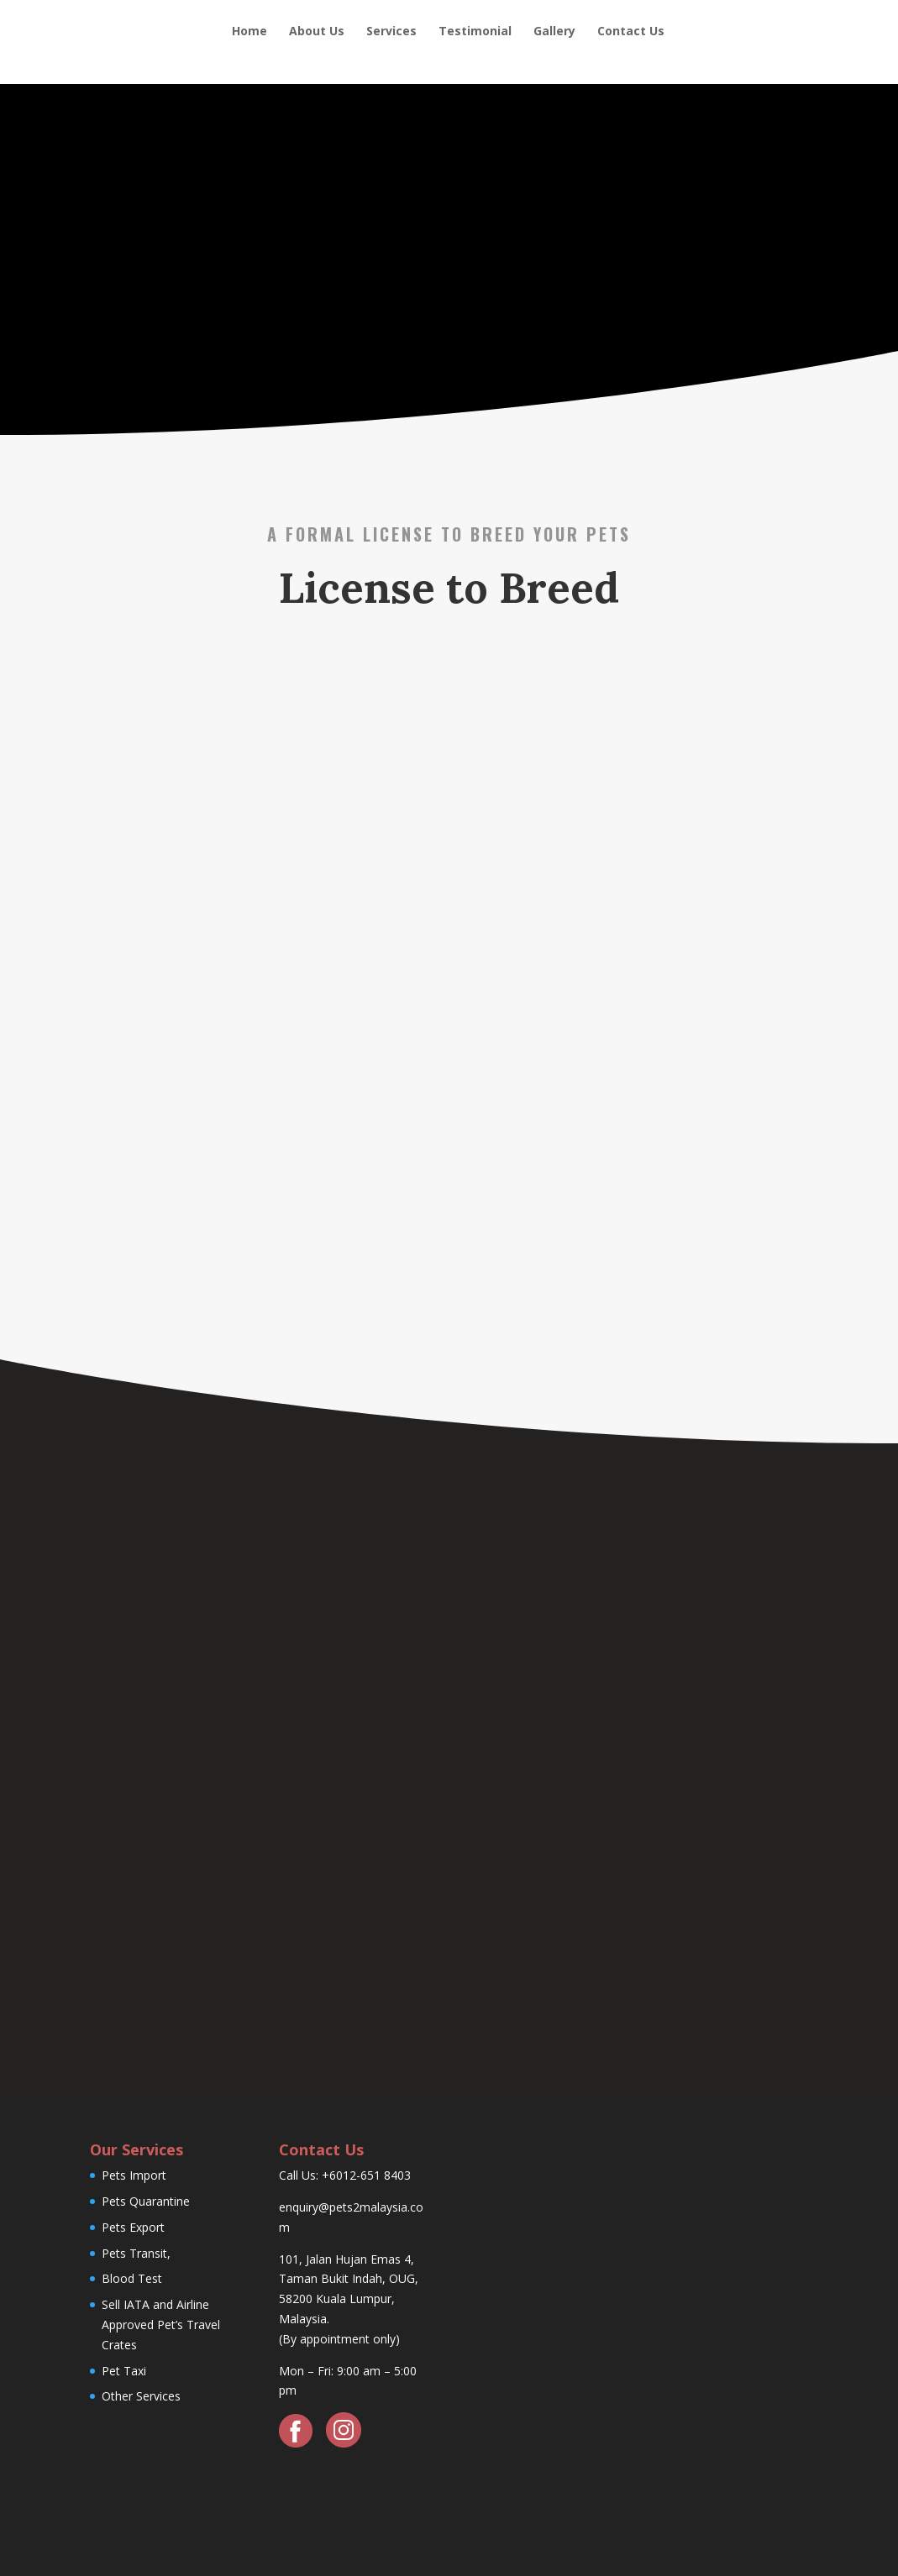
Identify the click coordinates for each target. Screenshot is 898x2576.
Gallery (554, 32)
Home (249, 32)
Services (391, 32)
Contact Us (630, 32)
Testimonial (475, 32)
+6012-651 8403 (366, 2175)
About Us (316, 32)
